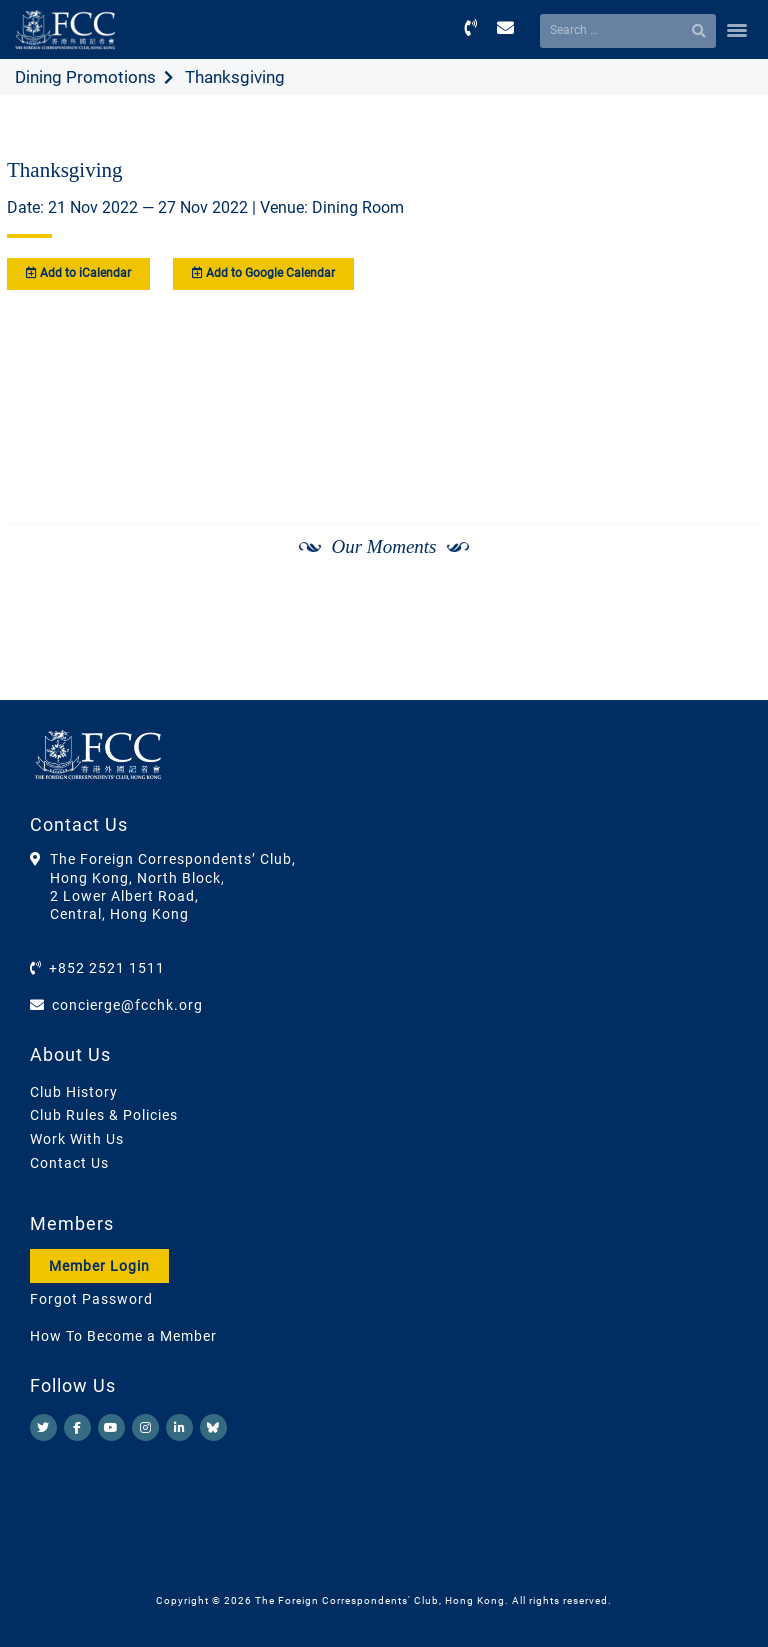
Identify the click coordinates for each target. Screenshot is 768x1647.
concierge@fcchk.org (127, 1005)
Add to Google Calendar (263, 273)
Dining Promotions (85, 77)
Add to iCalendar (78, 273)
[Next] (724, 600)
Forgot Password (91, 1299)
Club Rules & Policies (104, 1115)
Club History (74, 1092)
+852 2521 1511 (107, 968)
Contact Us (69, 1163)
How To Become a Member (123, 1336)
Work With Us (77, 1139)
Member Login (99, 1266)
